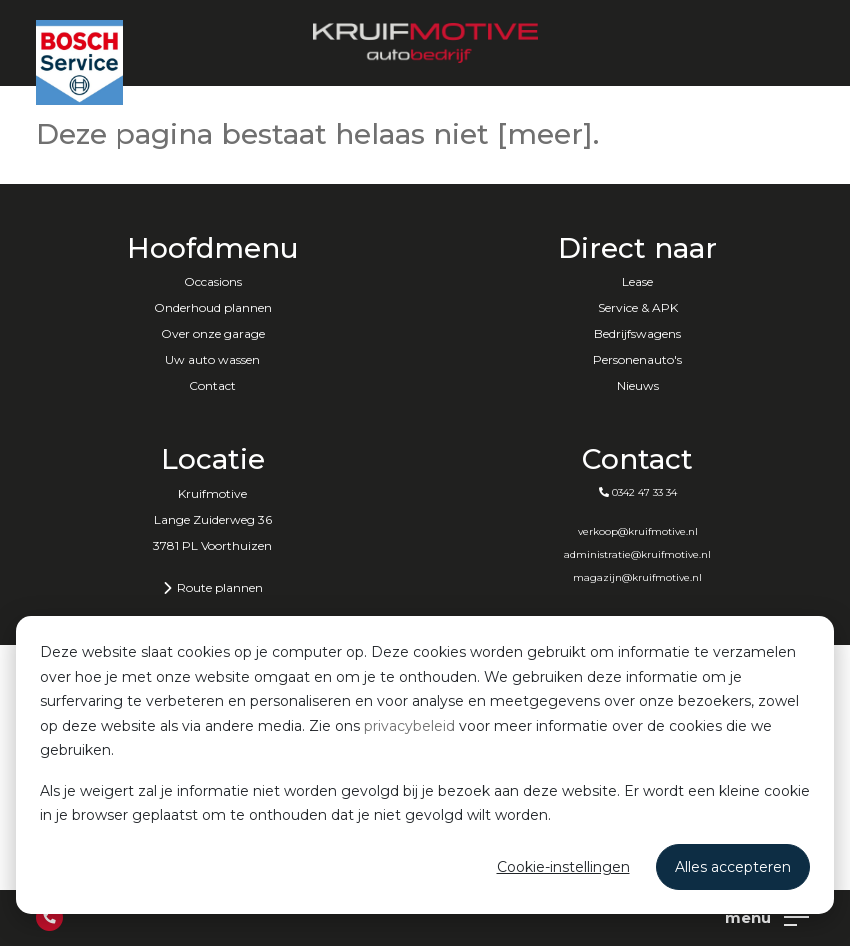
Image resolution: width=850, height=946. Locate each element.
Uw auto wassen (212, 359)
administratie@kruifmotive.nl (637, 554)
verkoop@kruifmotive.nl (638, 531)
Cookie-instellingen (563, 867)
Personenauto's (637, 359)
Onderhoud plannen (213, 307)
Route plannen (212, 587)
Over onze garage (213, 333)
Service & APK (638, 307)
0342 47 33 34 (638, 492)
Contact (212, 385)
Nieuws (638, 385)
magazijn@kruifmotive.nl (637, 577)
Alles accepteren (733, 867)
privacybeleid (409, 726)
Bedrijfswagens (637, 333)
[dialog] (425, 765)
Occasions (213, 281)
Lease (637, 281)
